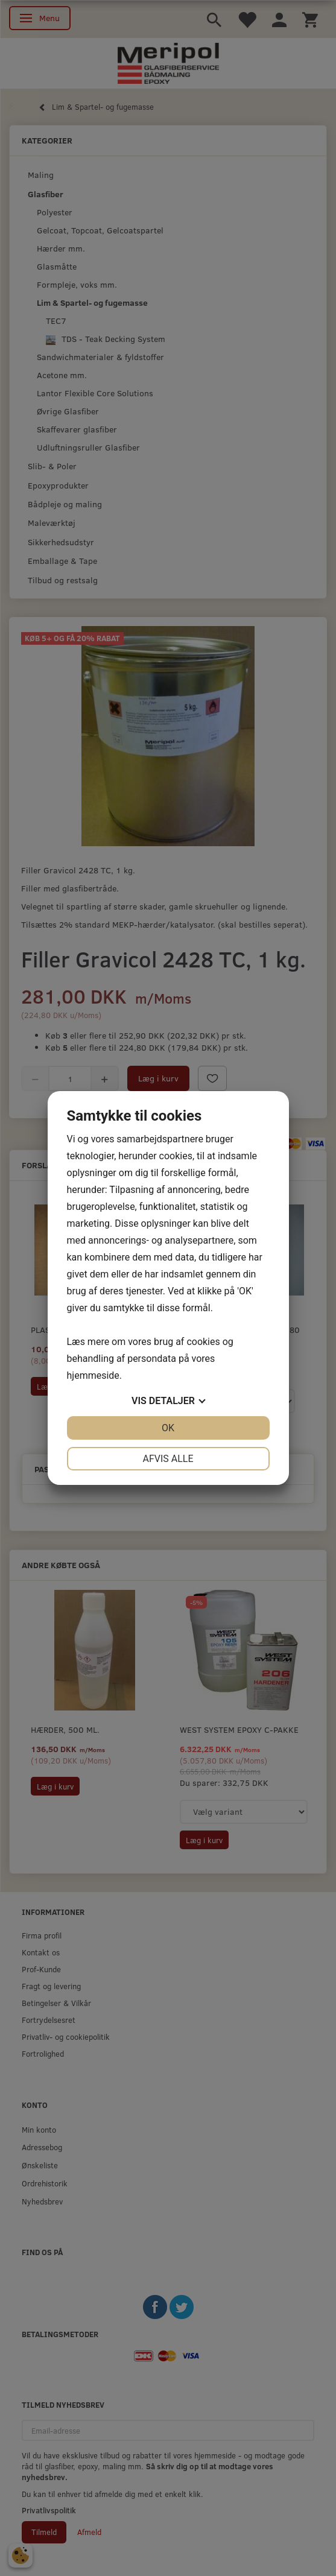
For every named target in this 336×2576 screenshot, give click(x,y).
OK (168, 1428)
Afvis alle (167, 1458)
